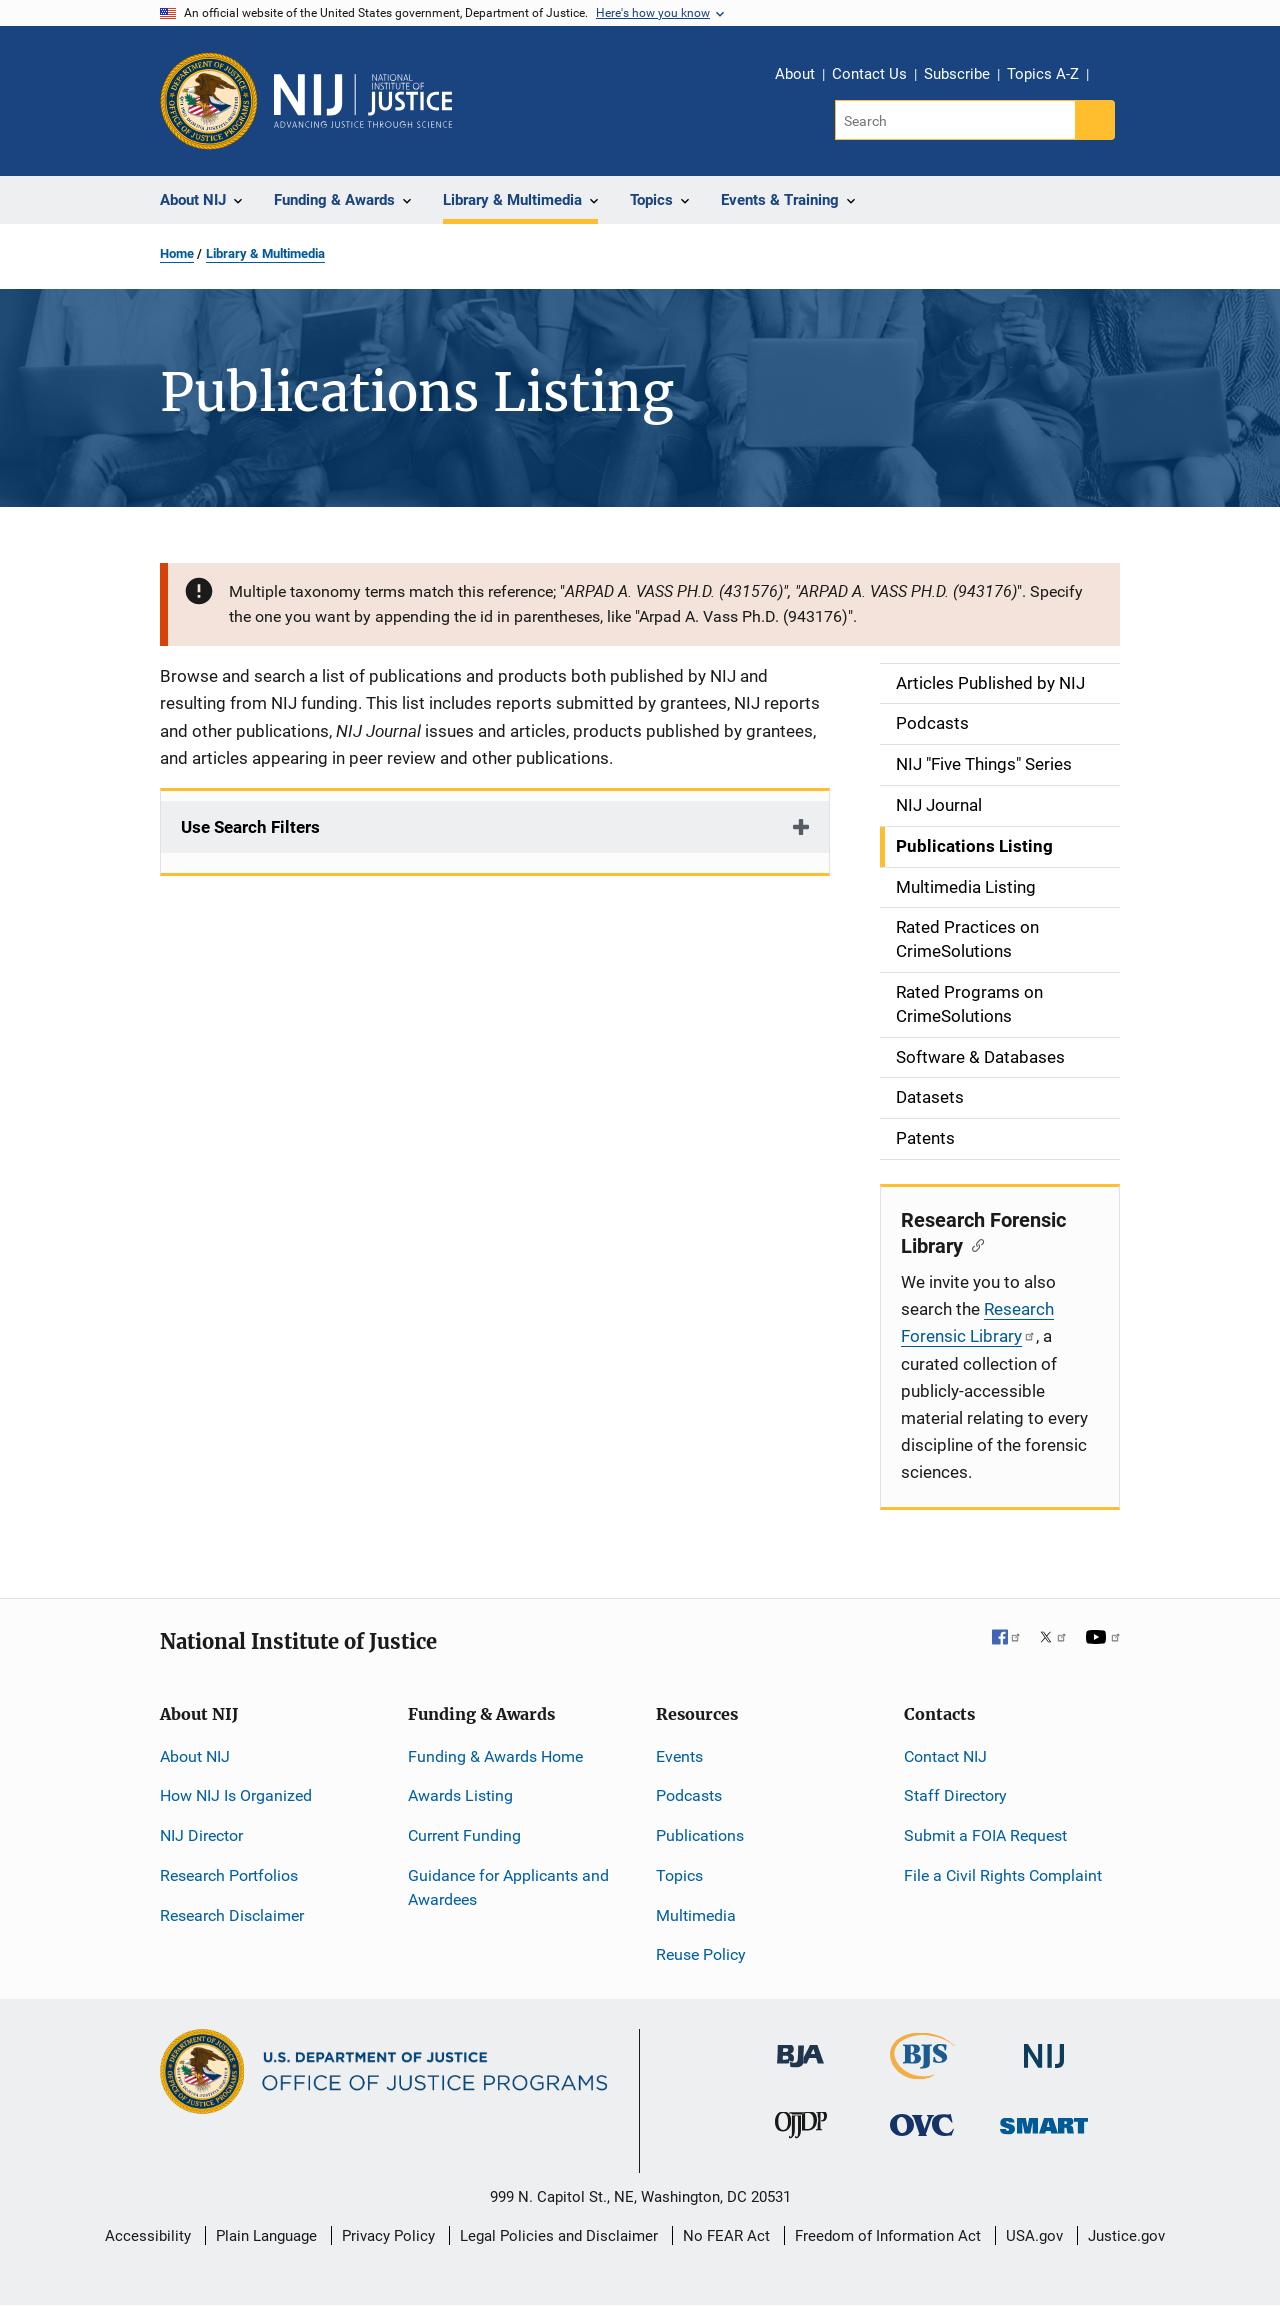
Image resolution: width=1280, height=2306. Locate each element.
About (795, 74)
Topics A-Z (1043, 74)
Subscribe (957, 74)
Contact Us (869, 74)
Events (679, 1756)
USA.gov (1034, 2236)
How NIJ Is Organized (236, 1795)
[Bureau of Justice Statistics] (922, 2070)
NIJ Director (201, 1835)
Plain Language (266, 2236)
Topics (679, 1875)
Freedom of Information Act (888, 2236)
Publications (700, 1835)
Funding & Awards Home (495, 1756)
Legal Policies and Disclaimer (559, 2236)
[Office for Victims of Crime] (922, 2124)
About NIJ (195, 1756)
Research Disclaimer (232, 1915)
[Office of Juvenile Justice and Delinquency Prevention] (801, 2129)
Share (1111, 77)
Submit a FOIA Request (985, 1835)
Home (177, 253)
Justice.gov (1126, 2236)
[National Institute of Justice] (1044, 2047)
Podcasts (689, 1795)
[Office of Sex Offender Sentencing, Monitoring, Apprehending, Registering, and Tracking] (1044, 2120)
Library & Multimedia (265, 253)
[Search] (956, 120)
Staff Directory (955, 1795)
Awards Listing (460, 1795)
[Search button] (1095, 120)
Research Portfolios (229, 1875)
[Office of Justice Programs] (209, 101)
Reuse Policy (701, 1954)
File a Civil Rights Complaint (1003, 1875)
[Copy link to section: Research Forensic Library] (973, 1244)
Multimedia (696, 1915)
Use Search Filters (250, 827)
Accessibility (148, 2236)
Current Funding (464, 1835)
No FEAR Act (726, 2236)
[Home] (363, 101)
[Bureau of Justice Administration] (800, 2046)
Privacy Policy (388, 2236)
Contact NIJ (945, 1756)
